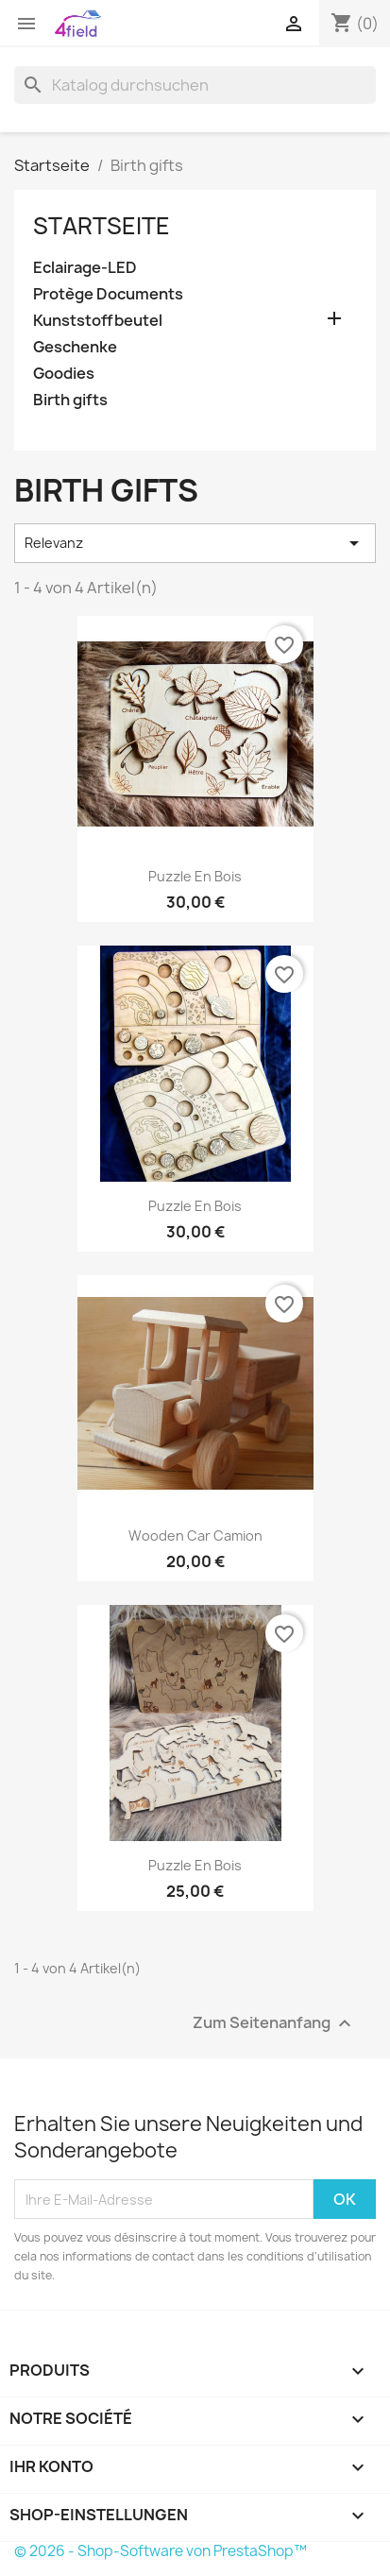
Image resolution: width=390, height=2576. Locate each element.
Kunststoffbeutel (97, 321)
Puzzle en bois (195, 876)
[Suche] (195, 85)
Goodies (63, 374)
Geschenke (75, 347)
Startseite (101, 226)
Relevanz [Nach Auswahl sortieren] (195, 543)
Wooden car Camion (195, 1535)
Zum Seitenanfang (274, 2024)
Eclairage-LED (85, 268)
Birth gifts (70, 400)
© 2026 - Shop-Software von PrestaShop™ (160, 2551)
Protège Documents (108, 294)
